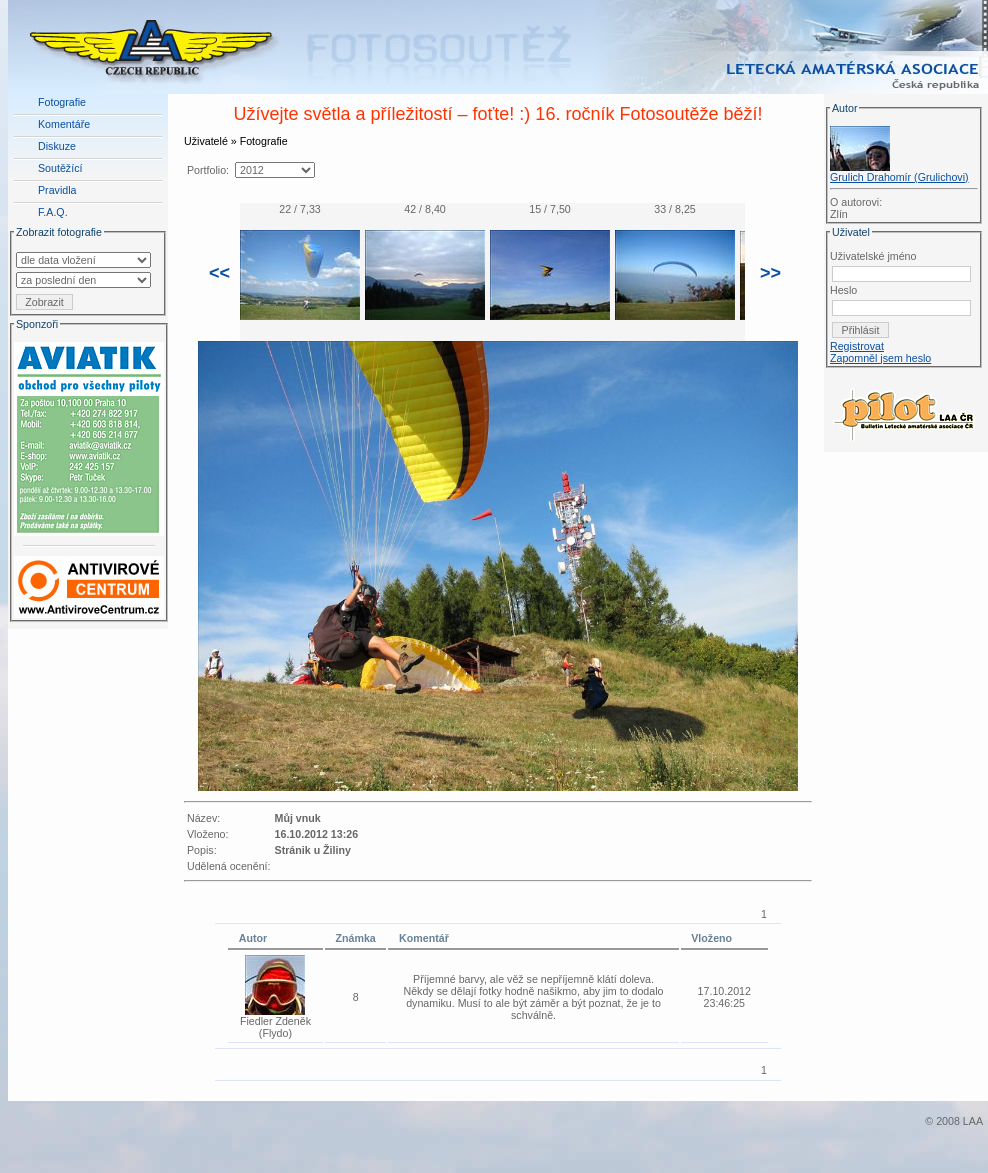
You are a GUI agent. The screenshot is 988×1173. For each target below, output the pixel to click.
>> (770, 273)
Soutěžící (60, 168)
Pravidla (57, 190)
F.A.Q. (53, 212)
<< (219, 273)
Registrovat (857, 346)
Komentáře (64, 124)
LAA (973, 1121)
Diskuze (57, 146)
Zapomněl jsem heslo (880, 358)
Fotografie (62, 102)
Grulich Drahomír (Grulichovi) (899, 177)
